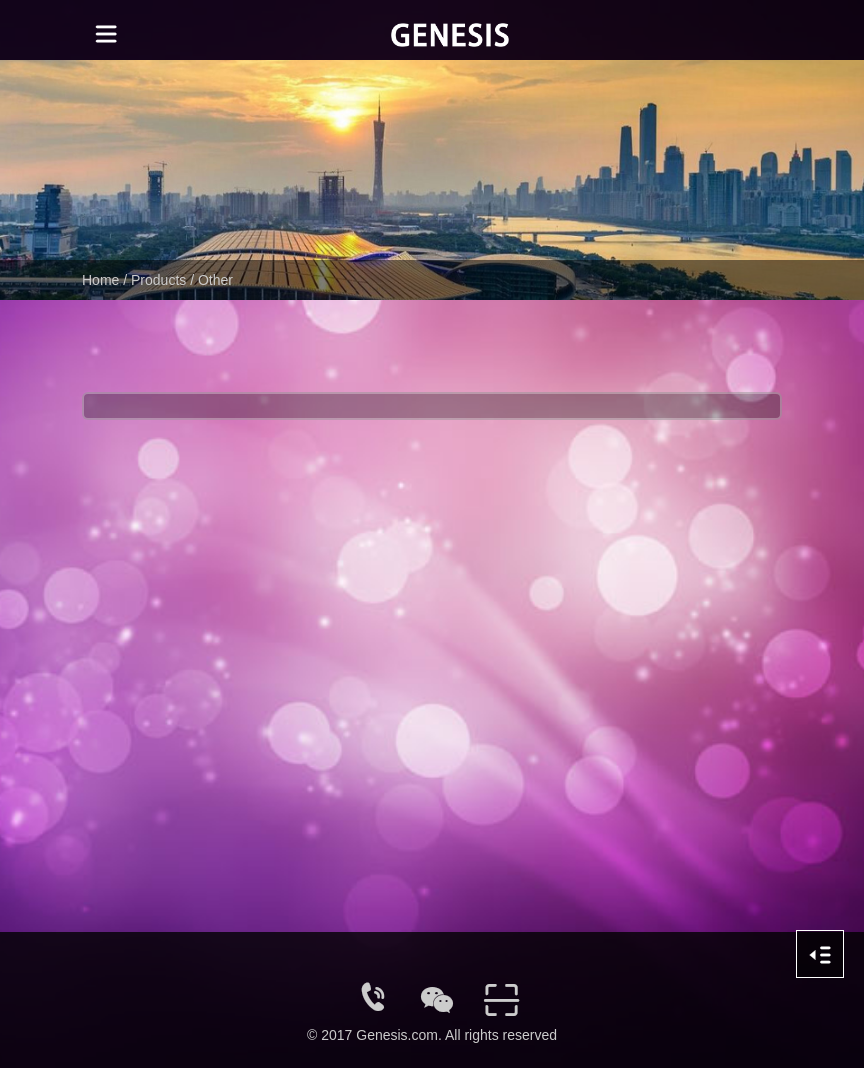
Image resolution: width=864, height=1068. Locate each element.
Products (158, 280)
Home (100, 280)
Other (215, 280)
